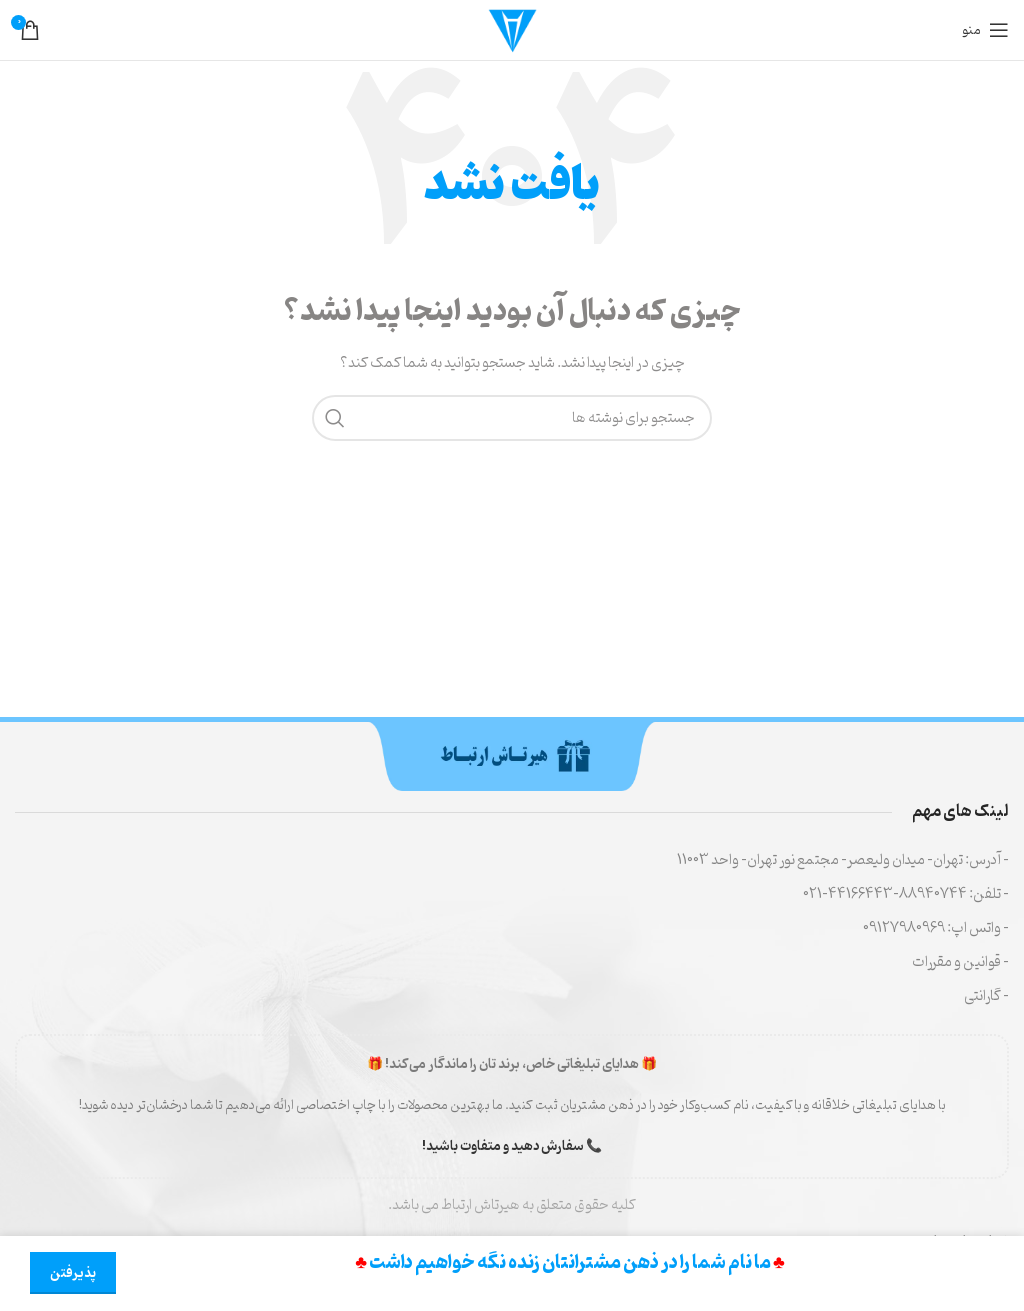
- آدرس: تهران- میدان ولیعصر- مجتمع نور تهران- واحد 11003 (843, 860)
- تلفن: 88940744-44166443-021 (906, 894)
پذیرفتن (73, 1273)
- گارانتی (986, 996)
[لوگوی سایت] (512, 30)
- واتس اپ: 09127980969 (936, 928)
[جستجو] (512, 418)
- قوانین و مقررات (960, 962)
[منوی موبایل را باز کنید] (986, 30)
